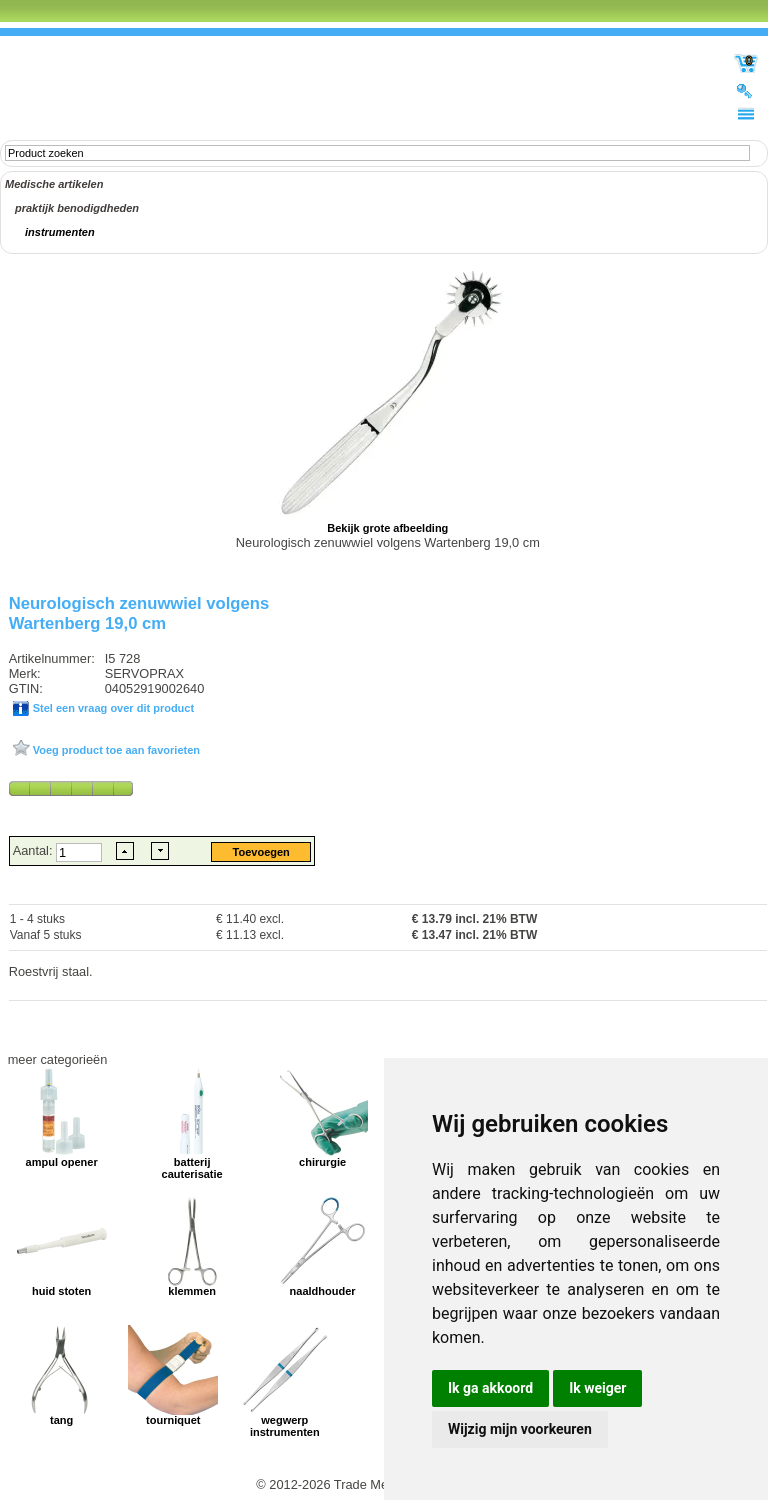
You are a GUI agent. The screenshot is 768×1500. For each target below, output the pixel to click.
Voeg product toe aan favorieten (115, 750)
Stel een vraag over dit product (112, 708)
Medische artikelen (54, 184)
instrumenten (60, 232)
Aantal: (34, 850)
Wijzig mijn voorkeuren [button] (520, 1429)
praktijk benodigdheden (77, 208)
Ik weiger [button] (597, 1388)
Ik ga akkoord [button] (490, 1388)
